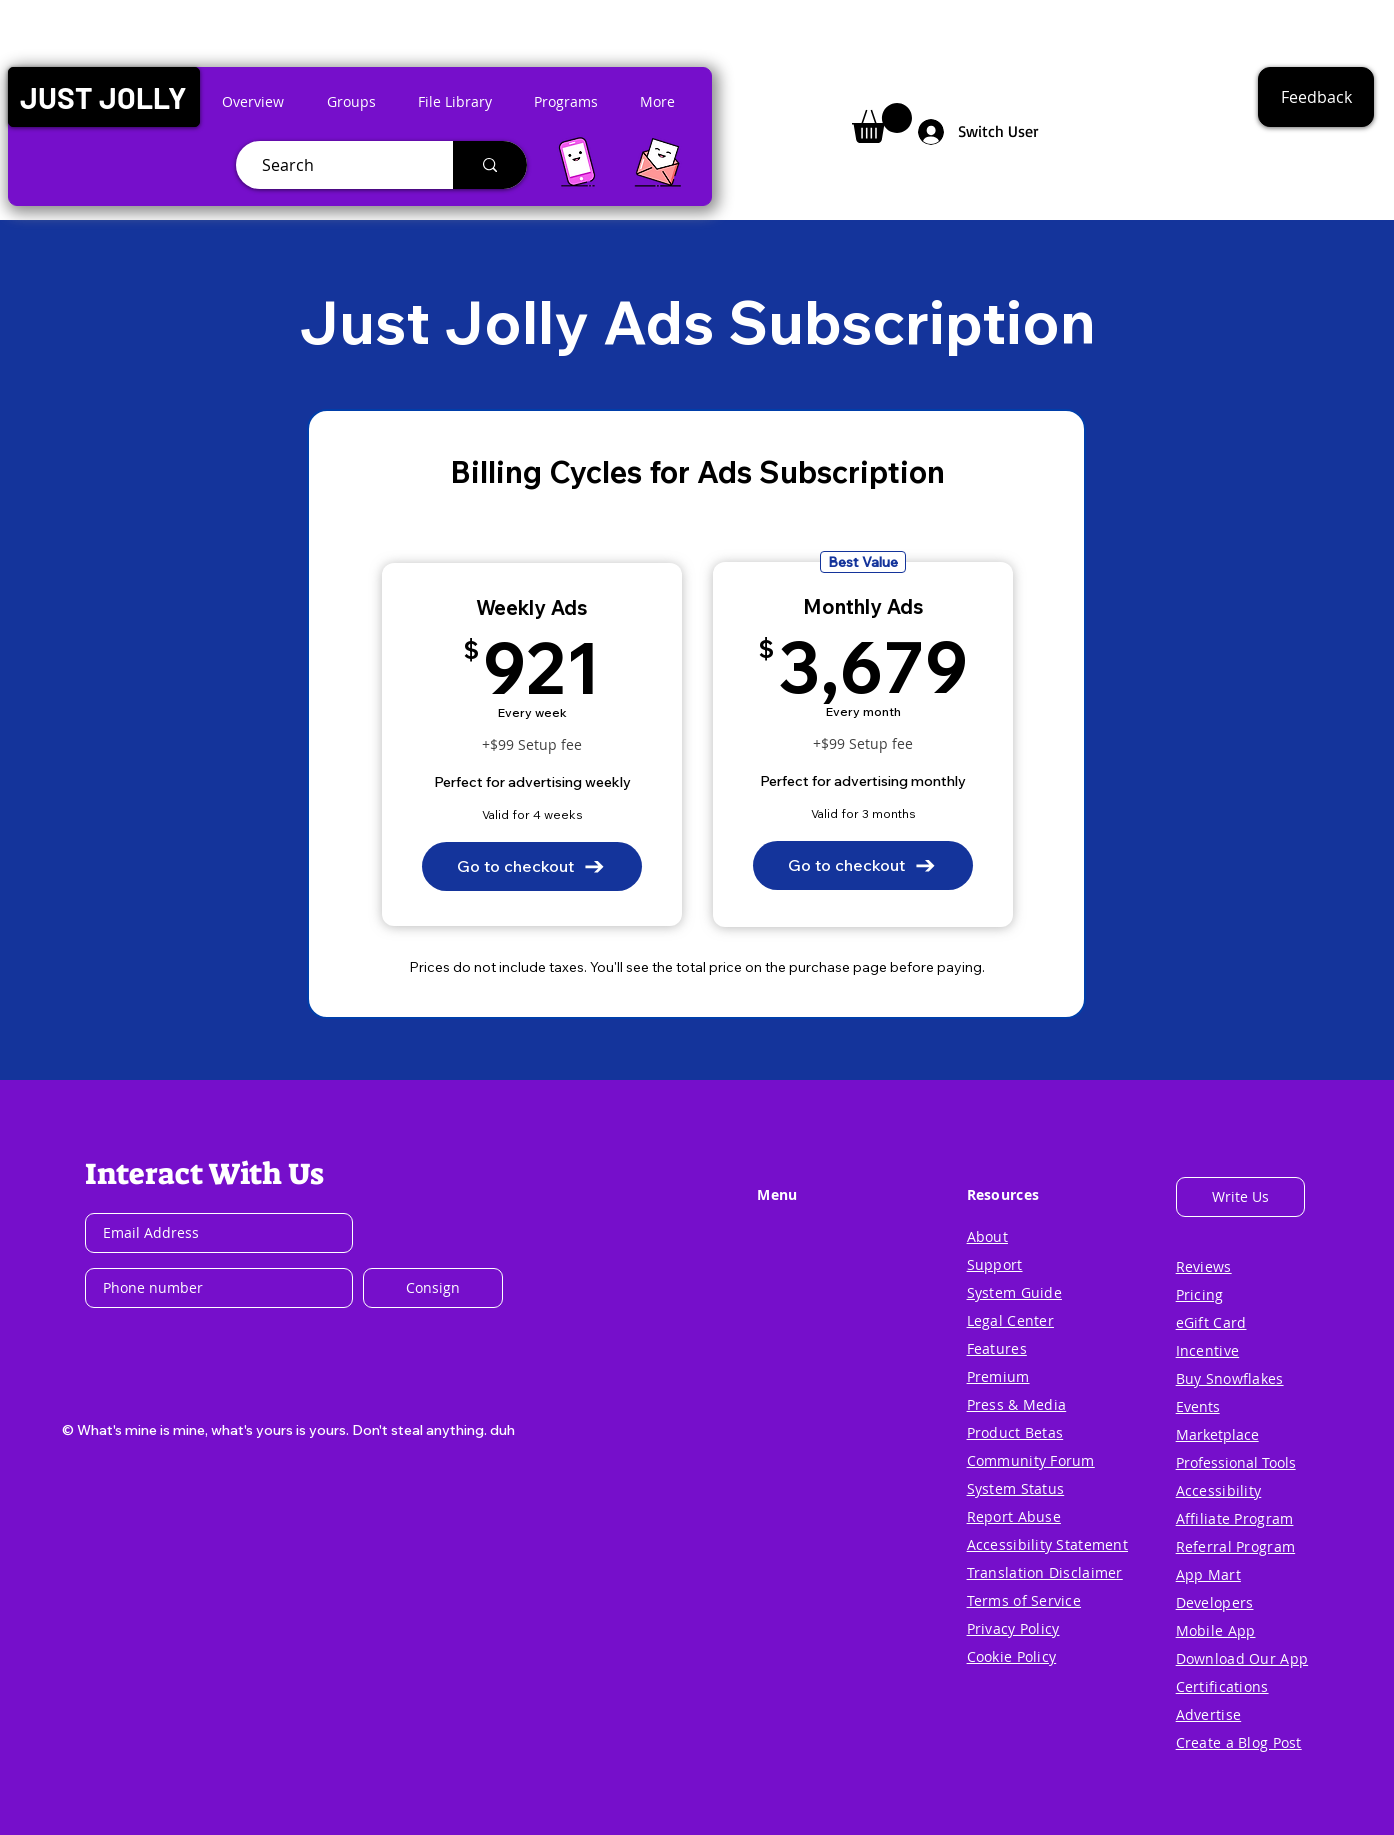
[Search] (336, 165)
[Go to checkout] (532, 866)
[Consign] (433, 1288)
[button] (103, 97)
